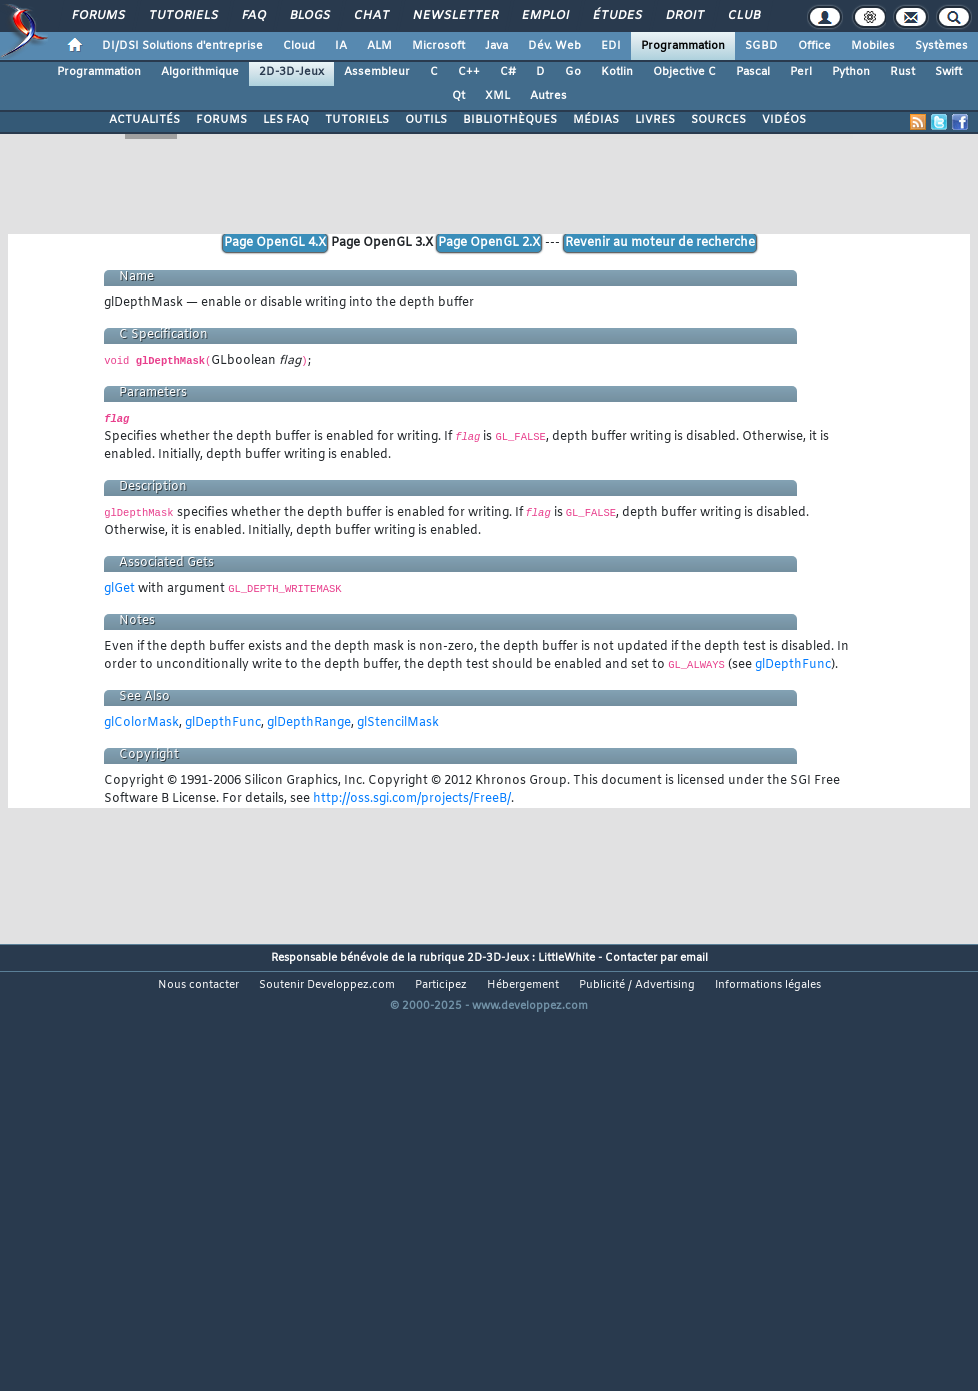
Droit (684, 16)
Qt (458, 96)
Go (573, 72)
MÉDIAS (596, 120)
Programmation (683, 46)
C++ (469, 72)
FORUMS (221, 120)
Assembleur (377, 72)
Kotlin (617, 72)
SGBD (761, 46)
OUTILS (426, 120)
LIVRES (655, 120)
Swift (948, 72)
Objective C (684, 72)
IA (341, 46)
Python (851, 72)
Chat (370, 16)
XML (497, 96)
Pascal (753, 72)
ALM (379, 46)
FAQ (253, 16)
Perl (801, 72)
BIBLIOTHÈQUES (510, 120)
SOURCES (718, 120)
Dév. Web (554, 46)
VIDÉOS (784, 120)
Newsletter (454, 16)
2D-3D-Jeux (291, 72)
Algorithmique (200, 72)
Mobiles (873, 46)
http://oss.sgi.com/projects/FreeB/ (412, 799)
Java (496, 46)
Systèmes (941, 46)
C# (508, 72)
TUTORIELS (357, 120)
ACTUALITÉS (144, 120)
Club (743, 16)
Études (616, 16)
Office (814, 46)
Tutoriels (182, 16)
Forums (97, 16)
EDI (611, 46)
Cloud (299, 46)
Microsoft (438, 46)
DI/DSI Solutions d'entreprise (182, 46)
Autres (548, 96)
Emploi (544, 16)
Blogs (309, 16)
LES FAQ (286, 120)
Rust (902, 72)
